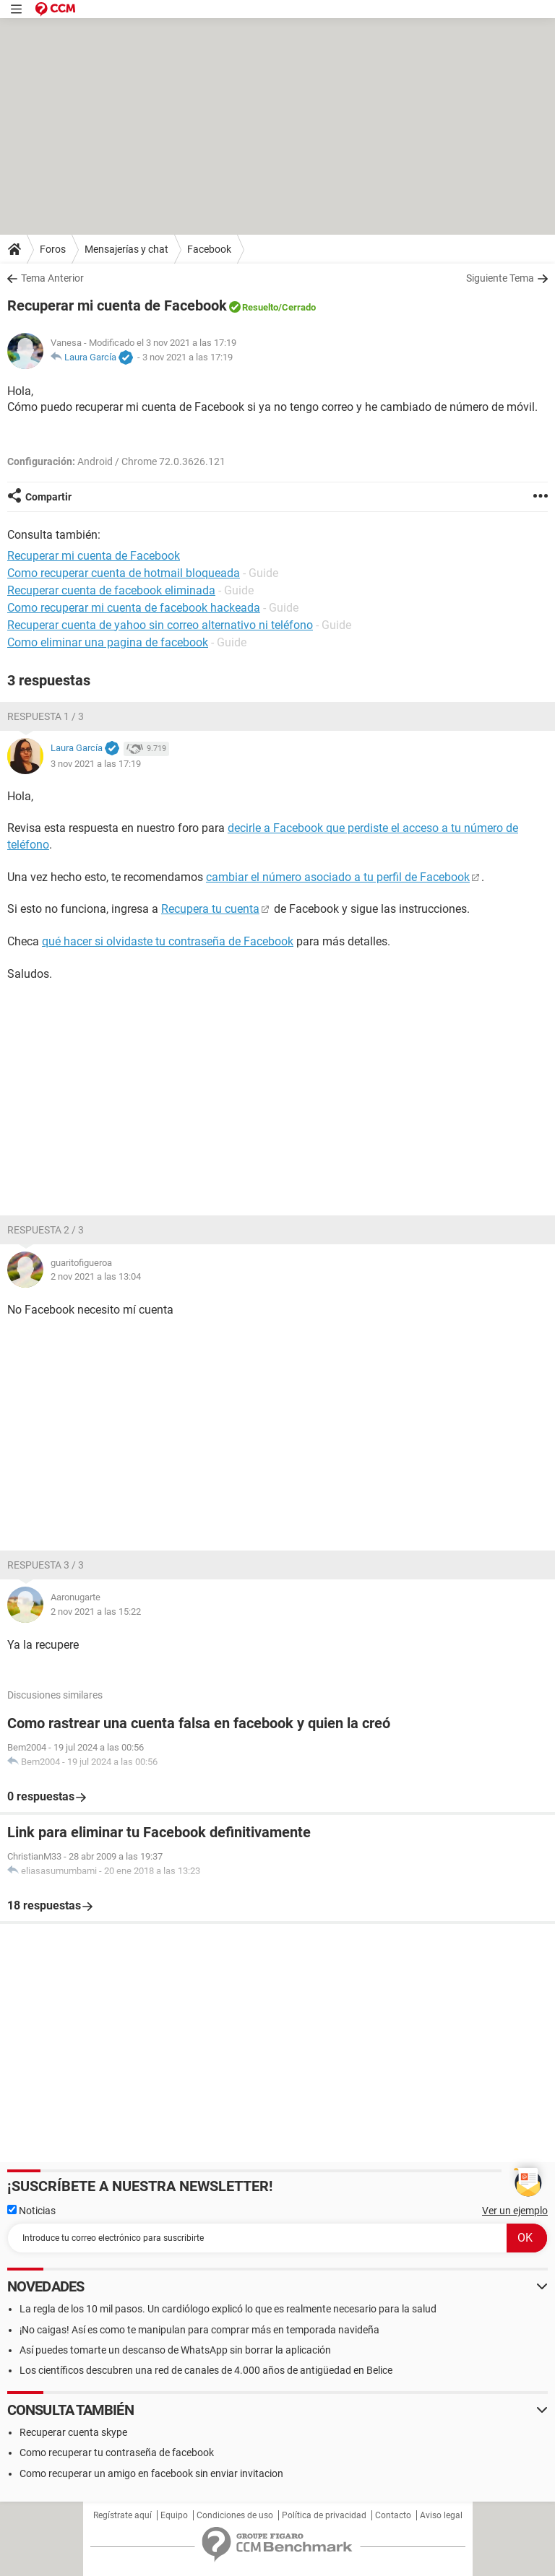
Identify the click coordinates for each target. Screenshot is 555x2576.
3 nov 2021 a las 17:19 (187, 357)
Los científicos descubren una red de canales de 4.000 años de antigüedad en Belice (206, 2370)
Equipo (174, 2515)
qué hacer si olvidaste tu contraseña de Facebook (167, 941)
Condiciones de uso (235, 2515)
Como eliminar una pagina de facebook (107, 642)
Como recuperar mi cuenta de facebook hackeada (133, 608)
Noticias (31, 2210)
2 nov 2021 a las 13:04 (96, 1276)
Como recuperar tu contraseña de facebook (117, 2452)
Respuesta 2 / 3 (45, 1230)
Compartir (48, 497)
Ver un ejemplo (515, 2210)
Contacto (393, 2515)
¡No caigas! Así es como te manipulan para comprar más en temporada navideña (199, 2330)
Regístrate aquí (122, 2515)
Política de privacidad (324, 2515)
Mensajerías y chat (126, 249)
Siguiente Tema (500, 278)
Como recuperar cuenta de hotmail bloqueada (123, 573)
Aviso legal (441, 2515)
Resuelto (260, 307)
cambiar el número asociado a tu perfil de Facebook (338, 877)
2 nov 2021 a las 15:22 (96, 1611)
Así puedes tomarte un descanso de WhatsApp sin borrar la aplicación (175, 2350)
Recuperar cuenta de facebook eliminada (111, 590)
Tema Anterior (52, 278)
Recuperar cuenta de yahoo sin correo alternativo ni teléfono (160, 625)
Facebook (209, 249)
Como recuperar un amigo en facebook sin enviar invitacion (151, 2473)
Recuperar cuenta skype (73, 2432)
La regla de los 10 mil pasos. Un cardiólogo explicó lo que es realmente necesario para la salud (228, 2309)
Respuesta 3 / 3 (45, 1565)
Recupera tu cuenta (210, 909)
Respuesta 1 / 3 (45, 716)
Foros (53, 249)
